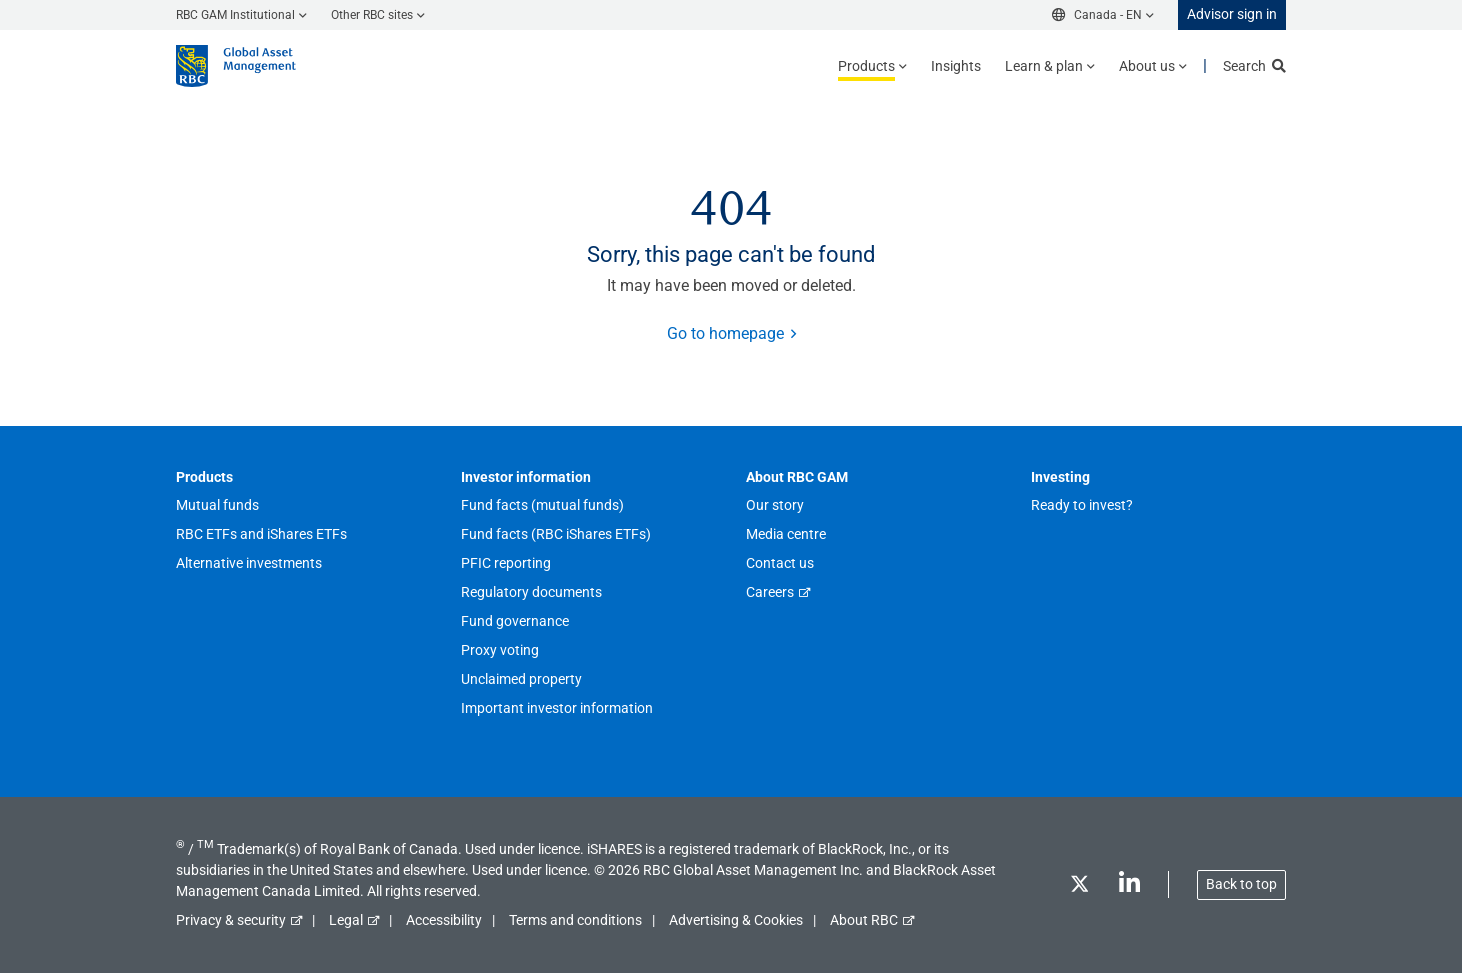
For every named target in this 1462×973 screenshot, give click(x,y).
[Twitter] (1079, 887)
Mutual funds (217, 505)
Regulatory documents (531, 592)
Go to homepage (725, 333)
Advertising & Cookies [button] (736, 920)
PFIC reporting (506, 563)
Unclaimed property (521, 679)
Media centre (786, 534)
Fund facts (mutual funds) (542, 505)
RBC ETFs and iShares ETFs (261, 534)
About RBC (864, 920)
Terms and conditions (575, 920)
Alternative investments (249, 563)
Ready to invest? (1082, 505)
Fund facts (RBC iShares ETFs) (556, 534)
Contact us (780, 563)
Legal (346, 920)
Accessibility (444, 920)
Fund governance (515, 621)
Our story (775, 505)
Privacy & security (231, 920)
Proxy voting (500, 650)
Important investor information (557, 708)
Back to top (1241, 884)
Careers (770, 592)
